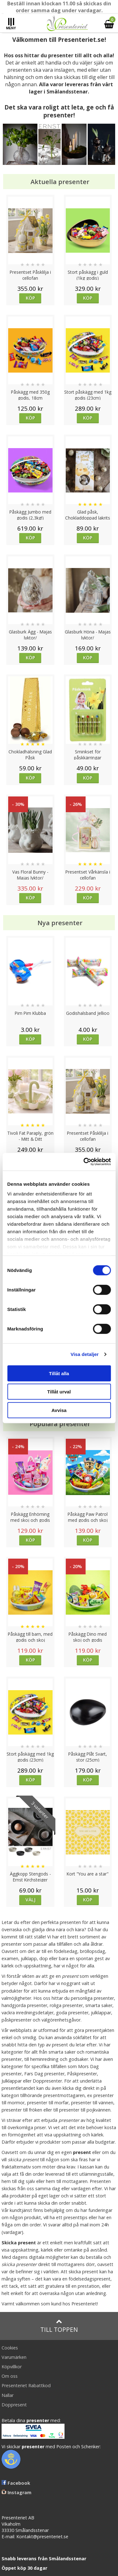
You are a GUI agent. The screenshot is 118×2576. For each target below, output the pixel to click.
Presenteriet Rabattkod (26, 2385)
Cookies (10, 2348)
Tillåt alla (59, 1373)
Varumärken (14, 2357)
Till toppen (59, 2326)
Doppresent (14, 2405)
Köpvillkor (12, 2367)
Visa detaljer (84, 1354)
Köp (30, 298)
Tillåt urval (59, 1391)
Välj (30, 1900)
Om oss (10, 2376)
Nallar (8, 2395)
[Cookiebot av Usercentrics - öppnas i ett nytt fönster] (84, 1162)
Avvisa (59, 1410)
